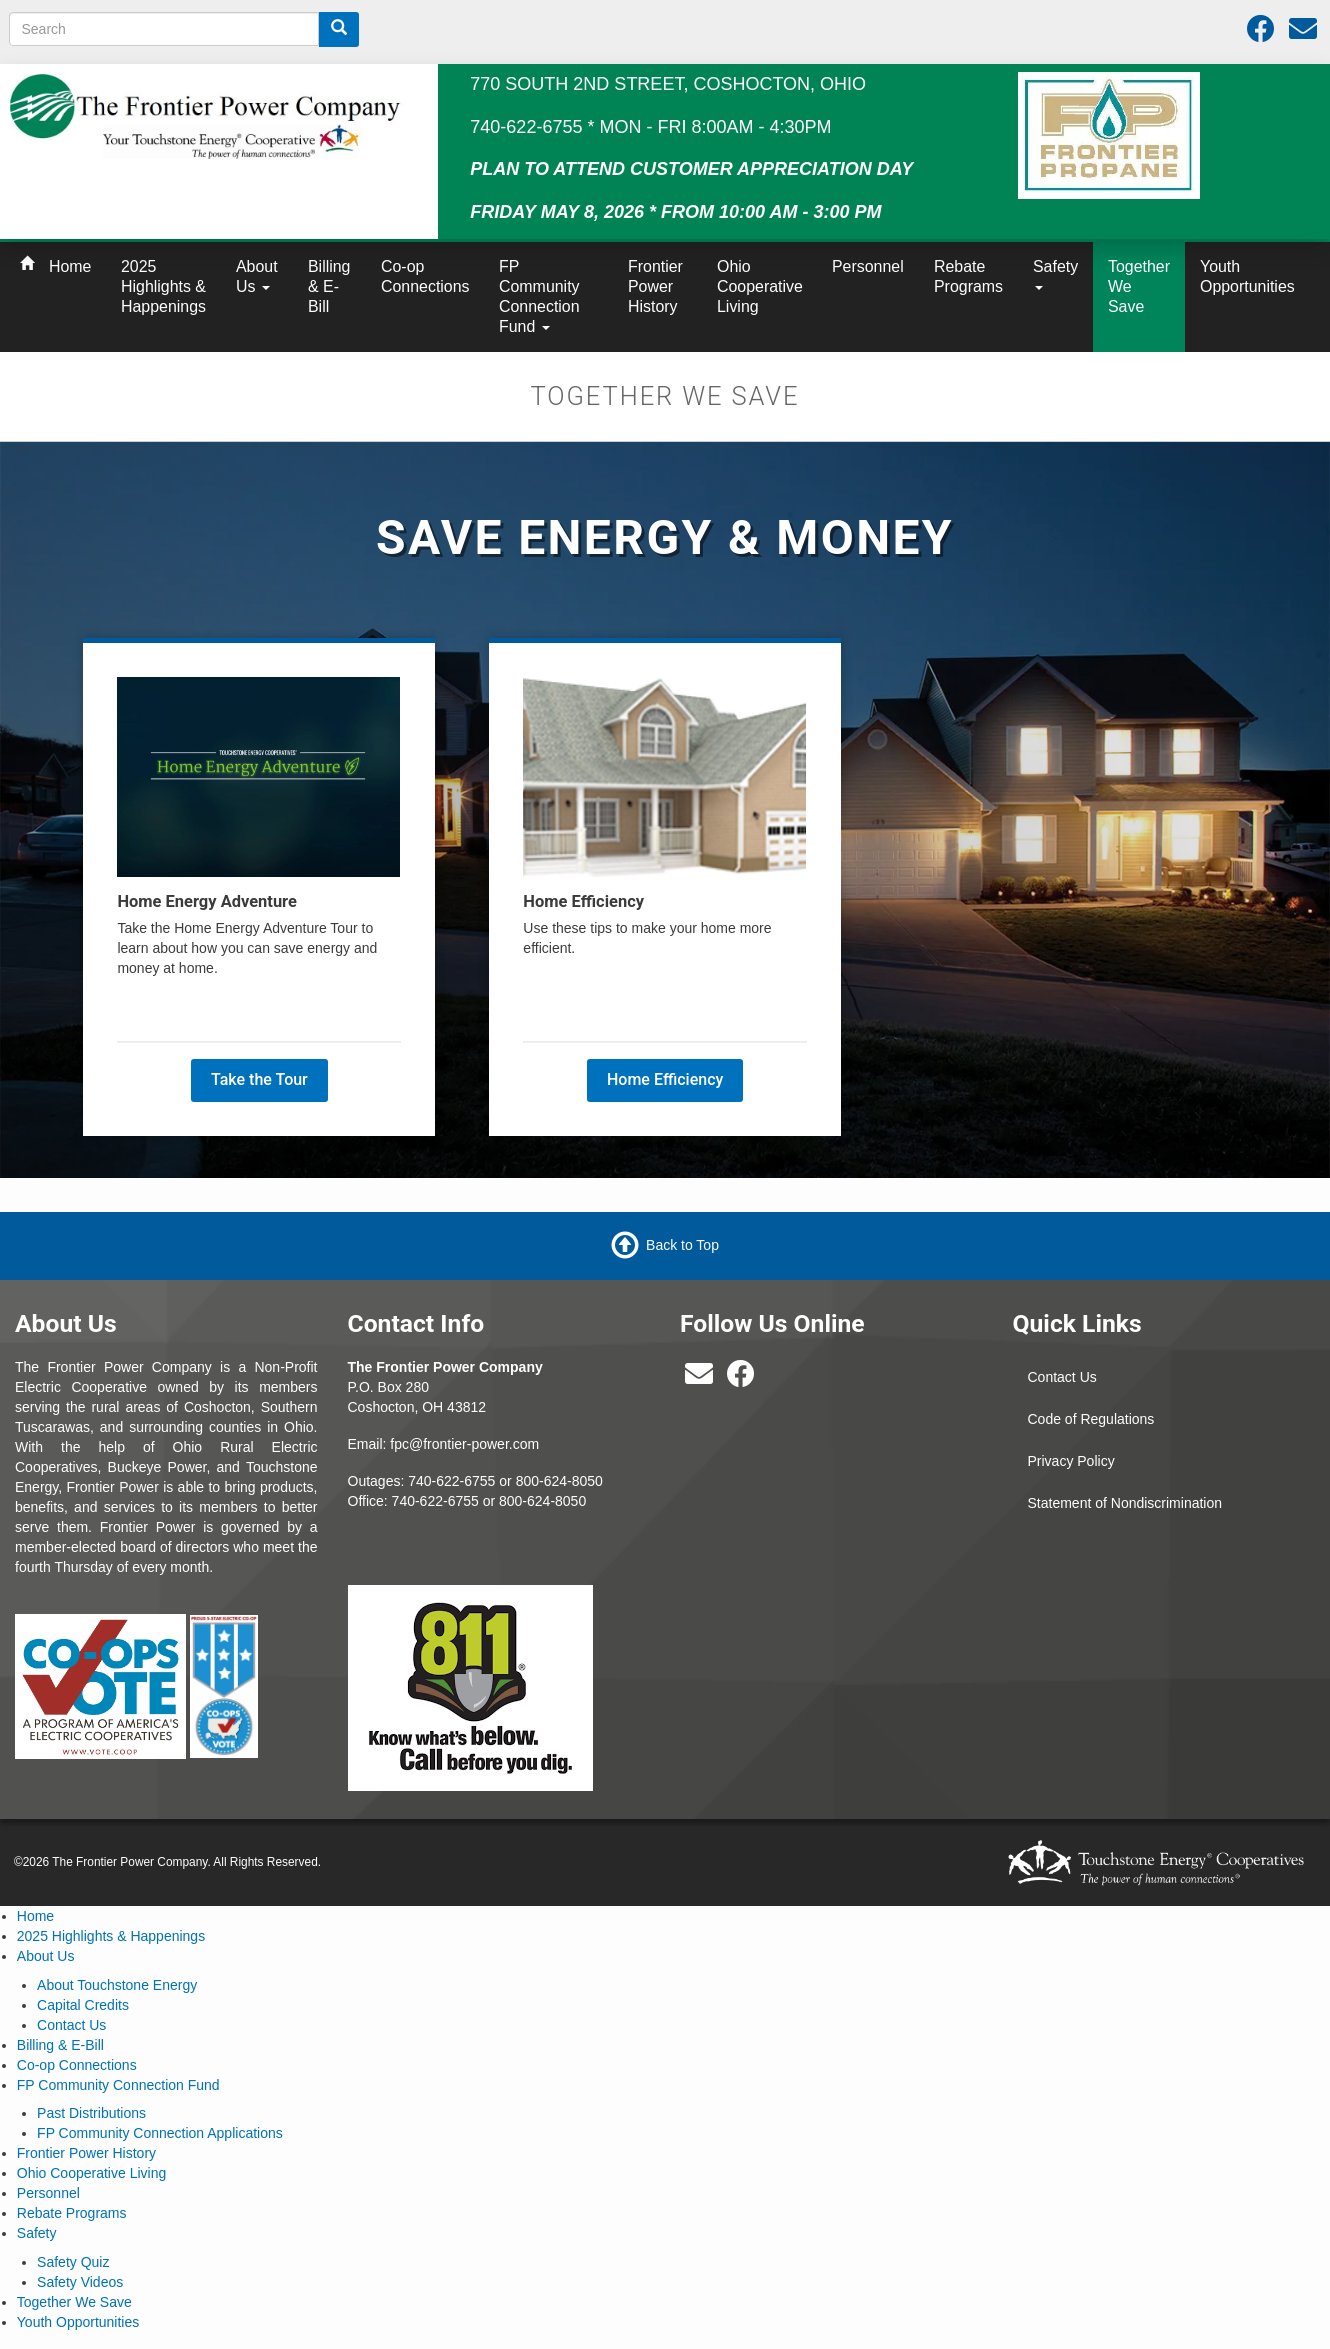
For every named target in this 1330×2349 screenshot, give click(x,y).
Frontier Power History (655, 286)
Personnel (868, 266)
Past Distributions (91, 2113)
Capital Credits (83, 2005)
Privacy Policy (1071, 1461)
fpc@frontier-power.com (464, 1444)
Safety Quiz (73, 2262)
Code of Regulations (1091, 1419)
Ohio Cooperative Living (760, 286)
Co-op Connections (425, 276)
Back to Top (682, 1245)
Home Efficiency (665, 1079)
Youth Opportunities (1247, 276)
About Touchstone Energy (117, 1985)
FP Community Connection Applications (160, 2133)
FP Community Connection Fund (539, 296)
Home (70, 266)
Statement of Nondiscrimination (1125, 1503)
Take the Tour (259, 1079)
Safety (1055, 274)
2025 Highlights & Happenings (163, 286)
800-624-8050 (559, 1481)
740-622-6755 (435, 1501)
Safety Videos (80, 2282)
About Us (257, 276)
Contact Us (1062, 1377)
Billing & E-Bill (329, 286)
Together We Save (1139, 286)
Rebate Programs (968, 276)
